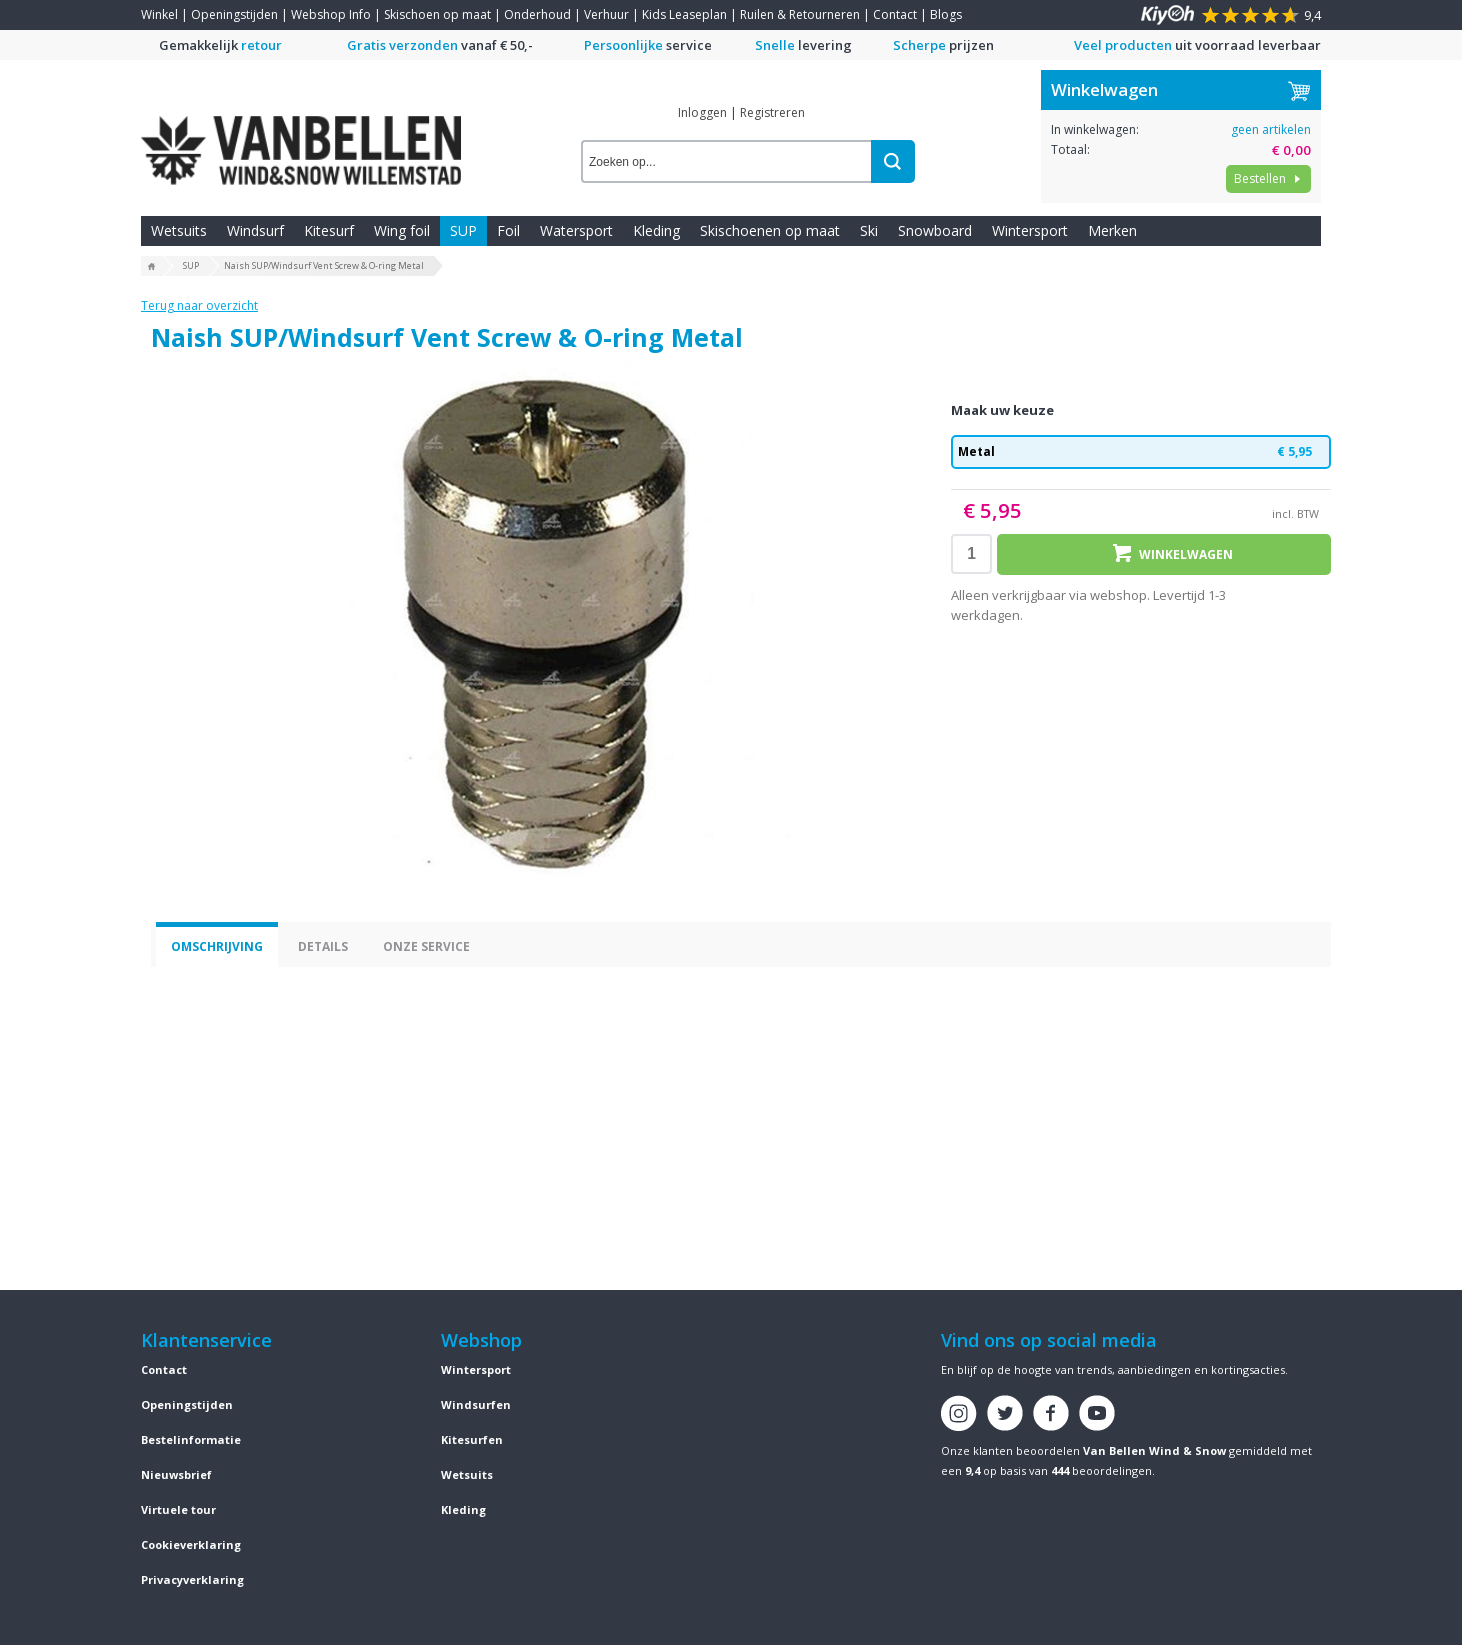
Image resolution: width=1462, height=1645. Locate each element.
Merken (1112, 230)
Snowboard (935, 230)
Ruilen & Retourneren (800, 14)
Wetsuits (179, 230)
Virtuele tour (178, 1509)
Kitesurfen (472, 1439)
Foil (508, 230)
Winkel (159, 14)
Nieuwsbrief (176, 1474)
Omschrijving (217, 946)
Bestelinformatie (191, 1439)
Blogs (946, 14)
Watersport (576, 230)
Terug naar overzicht (199, 305)
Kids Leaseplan (684, 14)
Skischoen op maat (437, 14)
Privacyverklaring (192, 1579)
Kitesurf (329, 230)
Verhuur (606, 14)
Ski (869, 230)
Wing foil (402, 230)
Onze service (426, 946)
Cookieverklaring (191, 1544)
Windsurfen (476, 1404)
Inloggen (702, 112)
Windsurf (255, 230)
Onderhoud (537, 14)
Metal (1141, 452)
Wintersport (1030, 230)
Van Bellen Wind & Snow (1154, 1450)
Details (323, 946)
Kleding (656, 230)
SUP (463, 230)
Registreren (772, 112)
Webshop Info (331, 14)
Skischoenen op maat (770, 230)
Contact (895, 14)
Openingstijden (234, 14)
